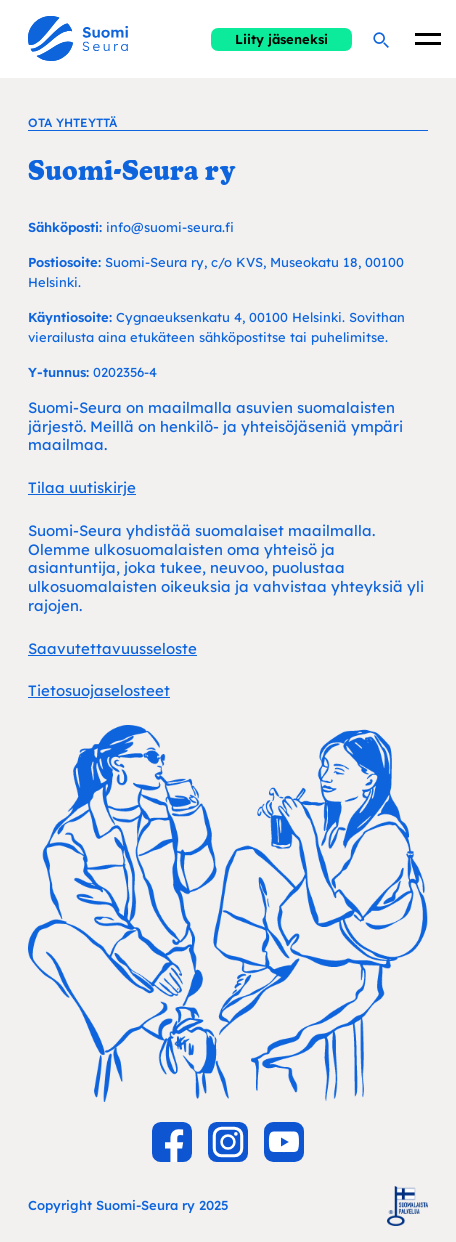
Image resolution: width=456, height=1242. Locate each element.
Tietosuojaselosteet (99, 690)
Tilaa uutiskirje (82, 487)
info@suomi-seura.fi (170, 227)
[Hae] (380, 39)
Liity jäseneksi (281, 39)
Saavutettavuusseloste (112, 648)
